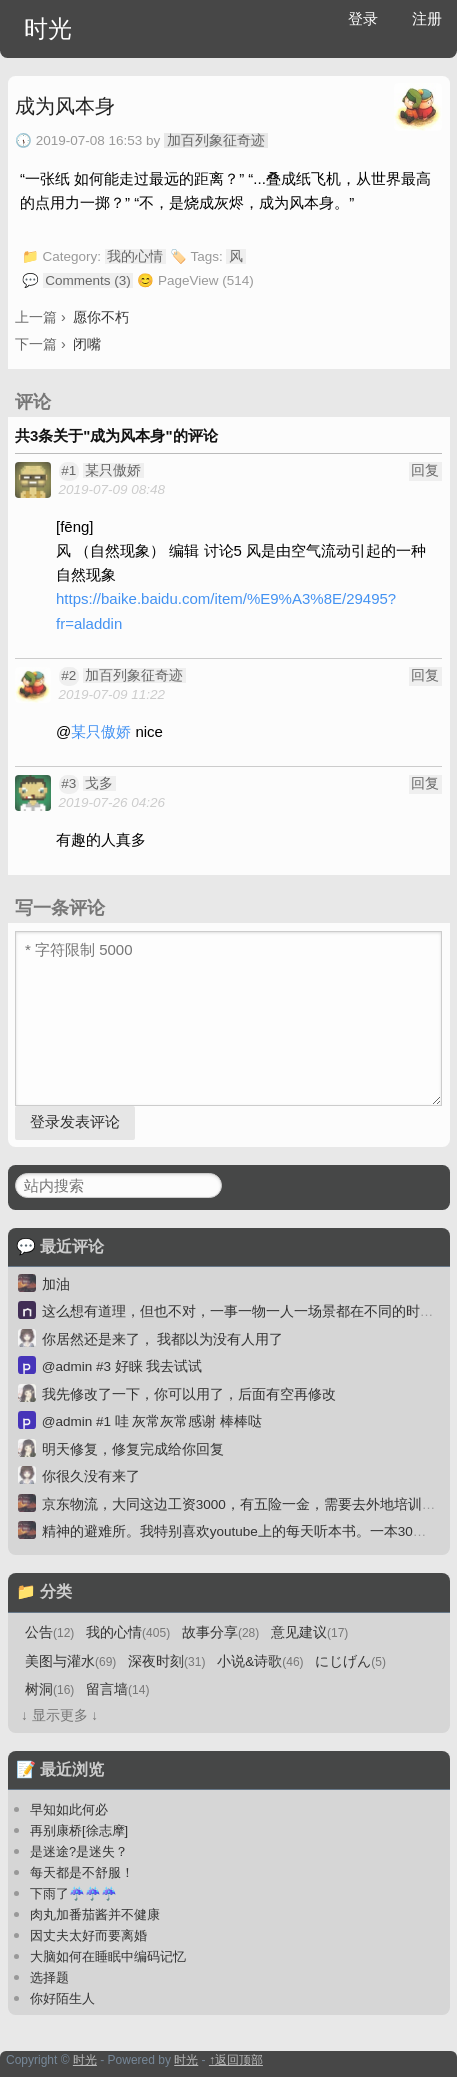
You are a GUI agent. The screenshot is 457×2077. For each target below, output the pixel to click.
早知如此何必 (69, 1809)
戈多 (99, 783)
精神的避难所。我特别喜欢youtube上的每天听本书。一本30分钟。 (248, 1531)
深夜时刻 (166, 1661)
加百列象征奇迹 (216, 140)
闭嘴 (87, 344)
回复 (425, 470)
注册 (427, 18)
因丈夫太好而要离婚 (88, 1935)
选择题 (49, 1977)
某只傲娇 (113, 470)
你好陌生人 (62, 1998)
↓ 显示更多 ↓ (59, 1715)
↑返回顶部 (236, 2060)
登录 (363, 18)
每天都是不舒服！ (82, 1872)
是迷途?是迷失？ (79, 1851)
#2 (68, 675)
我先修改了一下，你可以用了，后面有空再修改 (189, 1394)
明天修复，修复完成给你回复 (133, 1449)
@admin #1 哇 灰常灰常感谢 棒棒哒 (152, 1421)
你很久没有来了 (91, 1476)
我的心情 (135, 256)
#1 (68, 470)
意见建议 (309, 1632)
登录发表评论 (75, 1121)
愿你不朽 (101, 317)
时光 (48, 28)
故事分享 (220, 1632)
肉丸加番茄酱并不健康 (95, 1914)
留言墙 (117, 1689)
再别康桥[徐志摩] (79, 1830)
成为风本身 (65, 106)
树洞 (49, 1689)
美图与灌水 (70, 1661)
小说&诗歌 (260, 1661)
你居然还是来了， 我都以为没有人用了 (163, 1339)
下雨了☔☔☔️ (73, 1893)
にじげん (350, 1661)
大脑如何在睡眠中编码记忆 (108, 1956)
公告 (49, 1632)
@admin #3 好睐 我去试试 (122, 1366)
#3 (68, 783)
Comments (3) (88, 280)
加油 (56, 1284)
